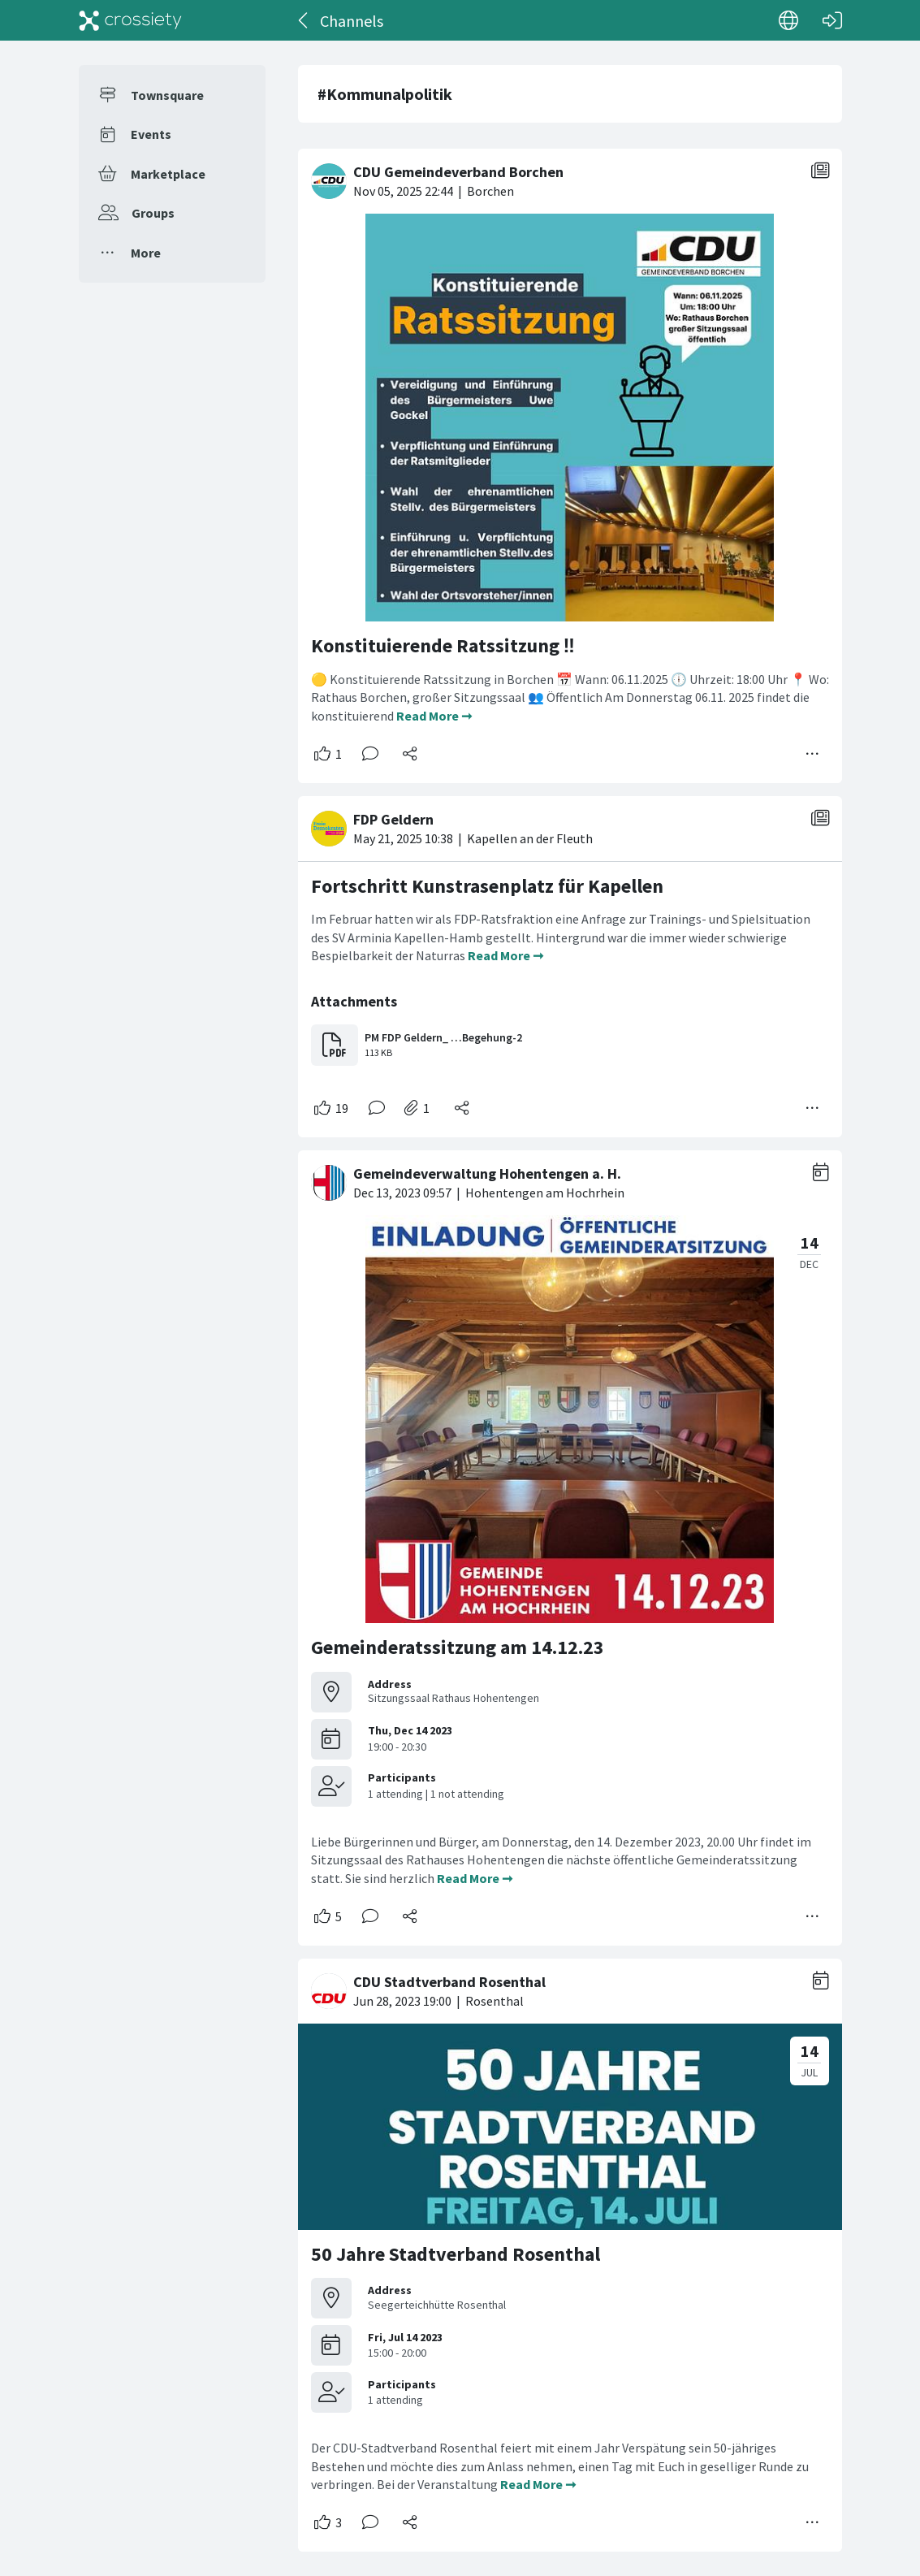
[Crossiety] (130, 20)
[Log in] (832, 20)
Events (151, 134)
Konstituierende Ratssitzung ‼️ (443, 645)
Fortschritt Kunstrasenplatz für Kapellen (487, 885)
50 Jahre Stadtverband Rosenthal (455, 2253)
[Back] (304, 20)
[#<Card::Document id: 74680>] (570, 960)
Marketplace (168, 174)
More (146, 253)
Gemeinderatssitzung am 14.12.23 (457, 1647)
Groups (153, 213)
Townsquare (167, 95)
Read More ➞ (434, 716)
